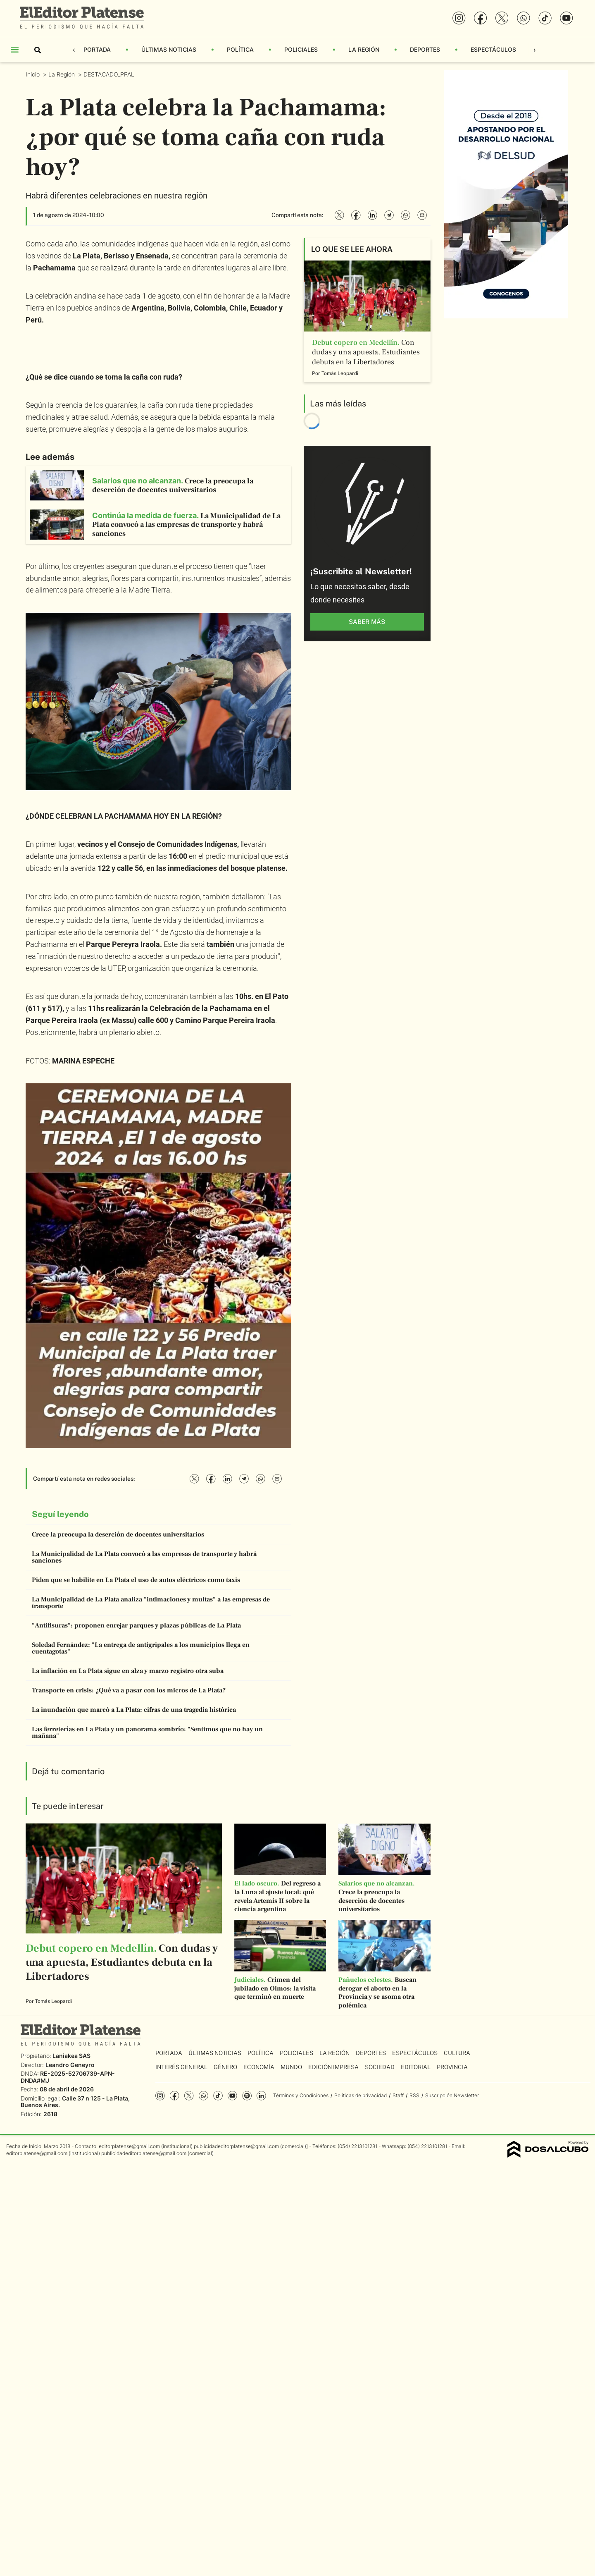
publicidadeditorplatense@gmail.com (236, 2146)
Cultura (457, 2053)
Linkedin (261, 2095)
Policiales (301, 49)
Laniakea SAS (71, 2055)
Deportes (425, 49)
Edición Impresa (333, 2067)
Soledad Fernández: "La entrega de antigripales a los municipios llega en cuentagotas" (141, 1648)
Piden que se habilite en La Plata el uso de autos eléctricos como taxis (136, 1580)
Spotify (247, 2095)
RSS (414, 2095)
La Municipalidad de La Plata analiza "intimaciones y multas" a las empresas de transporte (151, 1602)
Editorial (416, 2067)
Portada (97, 49)
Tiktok (218, 2095)
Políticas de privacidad (360, 2095)
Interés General (181, 2067)
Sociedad (380, 2067)
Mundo (291, 2067)
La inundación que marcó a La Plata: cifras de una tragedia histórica (134, 1710)
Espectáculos (493, 49)
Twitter (189, 2095)
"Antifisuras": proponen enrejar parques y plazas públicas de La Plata (136, 1625)
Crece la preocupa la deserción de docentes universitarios (118, 1534)
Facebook (174, 2095)
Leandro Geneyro (70, 2064)
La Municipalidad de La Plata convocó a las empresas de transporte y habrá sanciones (144, 1557)
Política (240, 49)
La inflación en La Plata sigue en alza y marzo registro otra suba (128, 1671)
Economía (258, 2067)
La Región (363, 49)
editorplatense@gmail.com (129, 2146)
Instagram (160, 2095)
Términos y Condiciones (300, 2095)
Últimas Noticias (168, 49)
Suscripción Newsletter (452, 2095)
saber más (367, 621)
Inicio (33, 74)
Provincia (452, 2067)
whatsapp (203, 2095)
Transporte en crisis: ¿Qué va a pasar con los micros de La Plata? (129, 1690)
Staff (398, 2095)
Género (225, 2067)
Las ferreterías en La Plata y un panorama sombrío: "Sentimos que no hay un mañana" (147, 1732)
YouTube (232, 2095)
